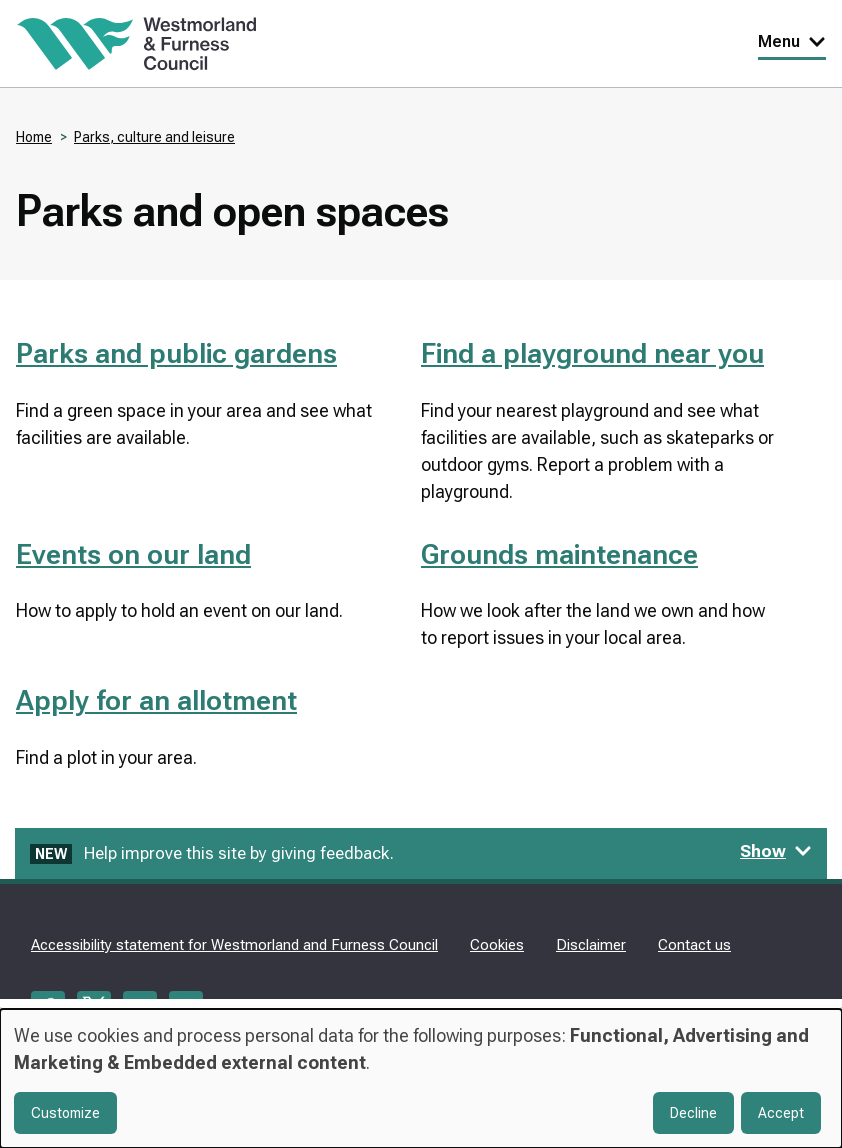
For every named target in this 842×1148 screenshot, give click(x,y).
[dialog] (421, 1078)
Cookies (497, 945)
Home (34, 137)
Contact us (694, 945)
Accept (781, 1113)
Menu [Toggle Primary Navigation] (792, 41)
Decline (693, 1113)
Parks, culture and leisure (154, 137)
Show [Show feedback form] (776, 851)
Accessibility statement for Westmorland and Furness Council (234, 945)
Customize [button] (65, 1113)
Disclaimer (591, 945)
